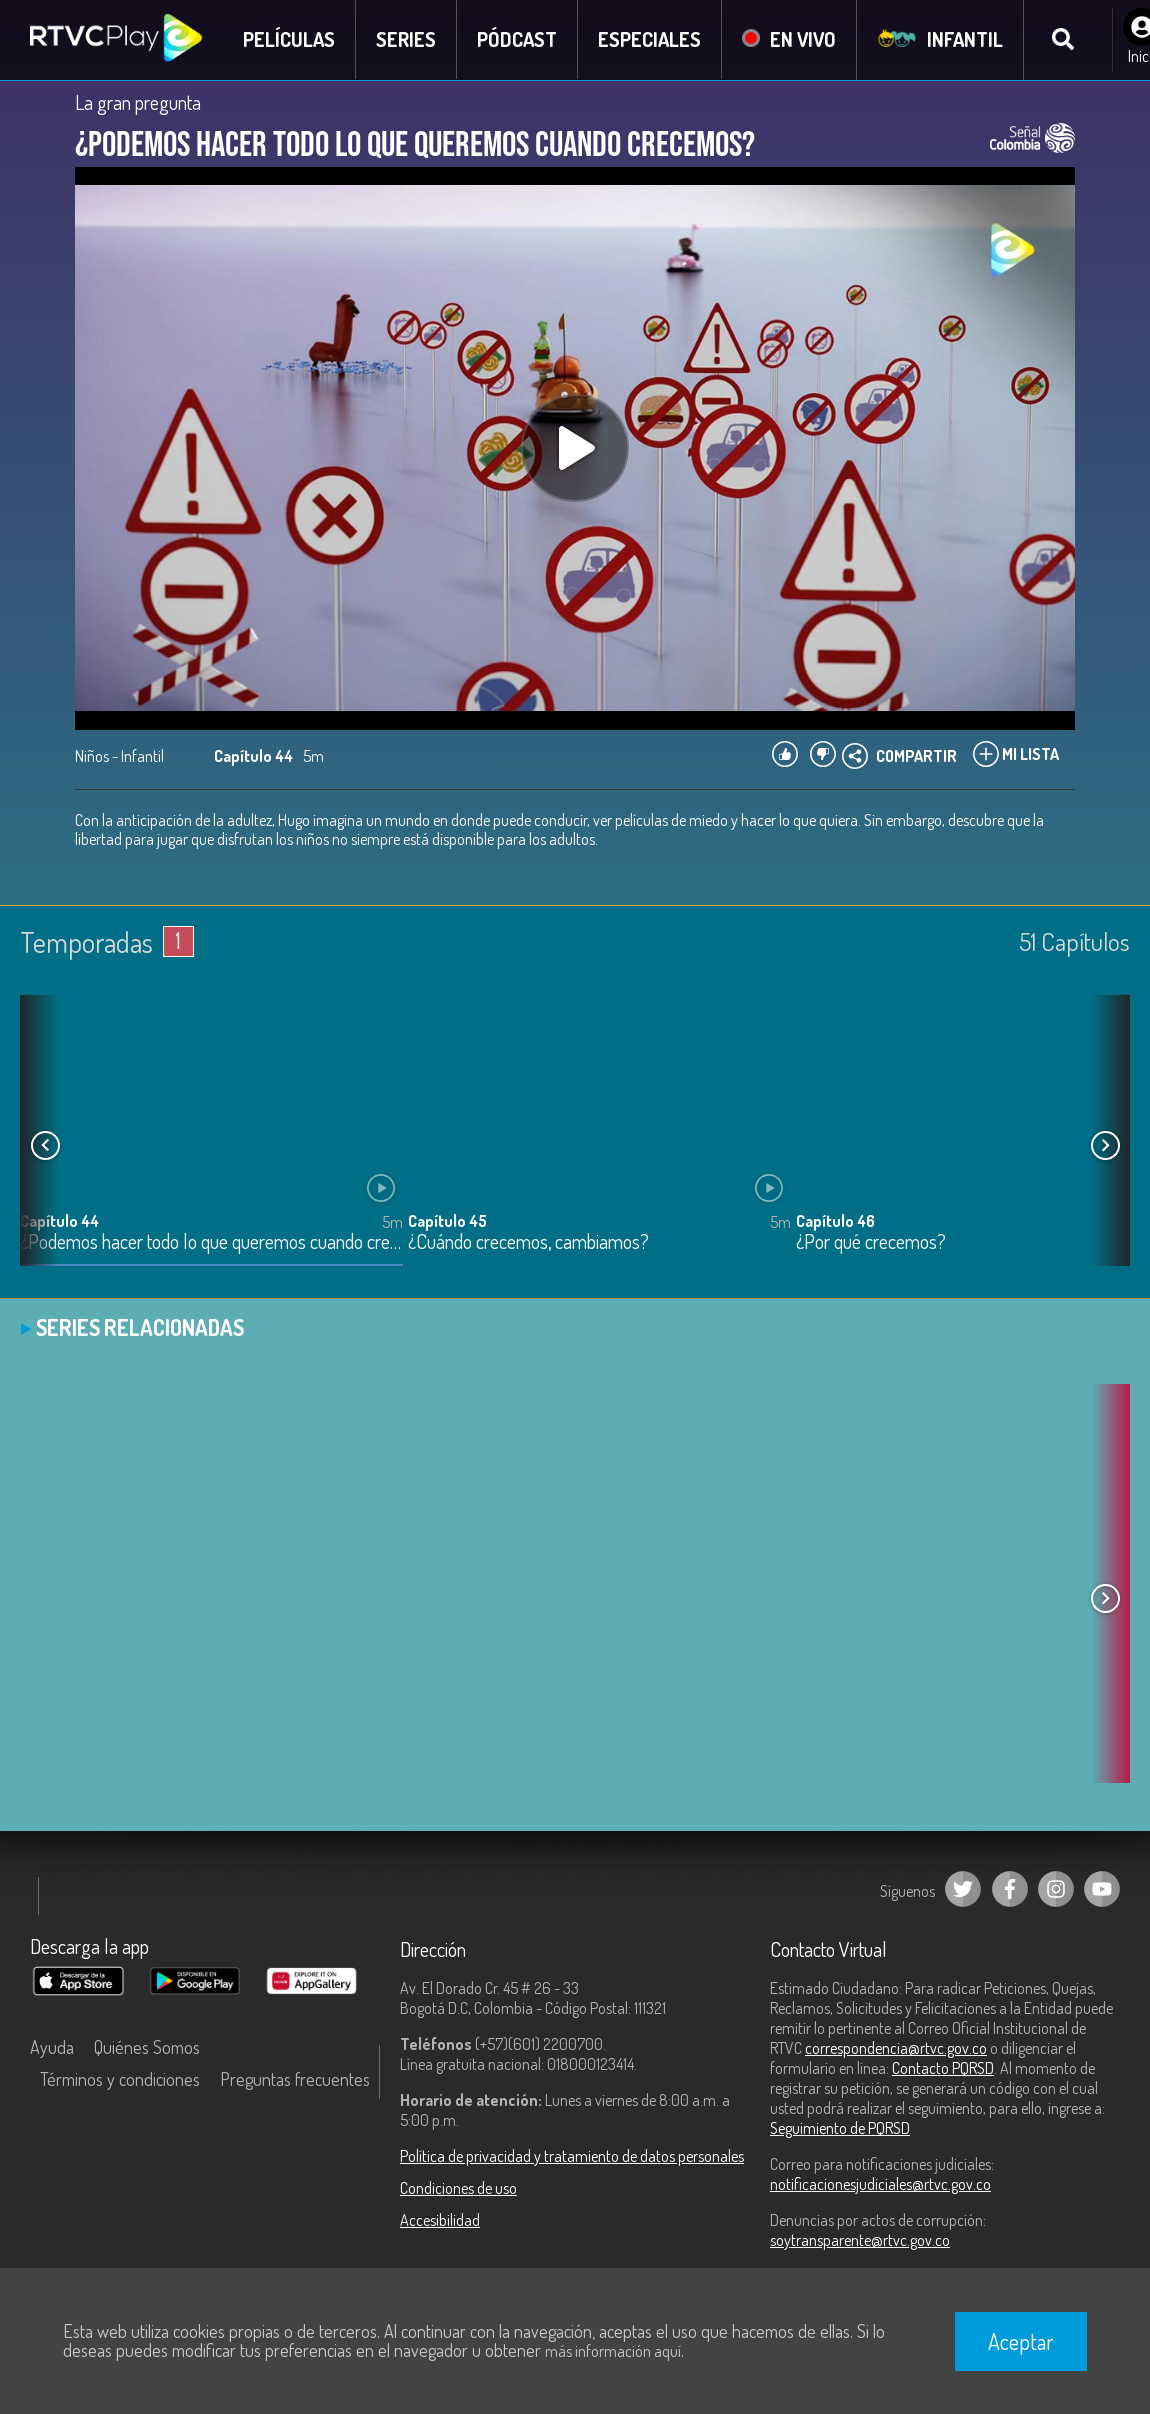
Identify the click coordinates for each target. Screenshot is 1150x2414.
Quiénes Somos (147, 2047)
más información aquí (613, 2351)
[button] (1105, 1146)
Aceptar (1021, 2341)
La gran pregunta (138, 102)
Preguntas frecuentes (295, 2079)
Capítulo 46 (835, 1221)
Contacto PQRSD (943, 2068)
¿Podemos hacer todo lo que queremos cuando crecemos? (211, 1242)
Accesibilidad (440, 2220)
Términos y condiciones (120, 2079)
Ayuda (52, 2047)
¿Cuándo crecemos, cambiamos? (528, 1242)
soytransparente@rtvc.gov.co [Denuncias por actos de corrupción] (860, 2240)
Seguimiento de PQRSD (840, 2128)
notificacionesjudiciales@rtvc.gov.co (880, 2184)
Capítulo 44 (59, 1221)
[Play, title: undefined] (575, 448)
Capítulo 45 (447, 1221)
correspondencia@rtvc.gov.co (896, 2048)
